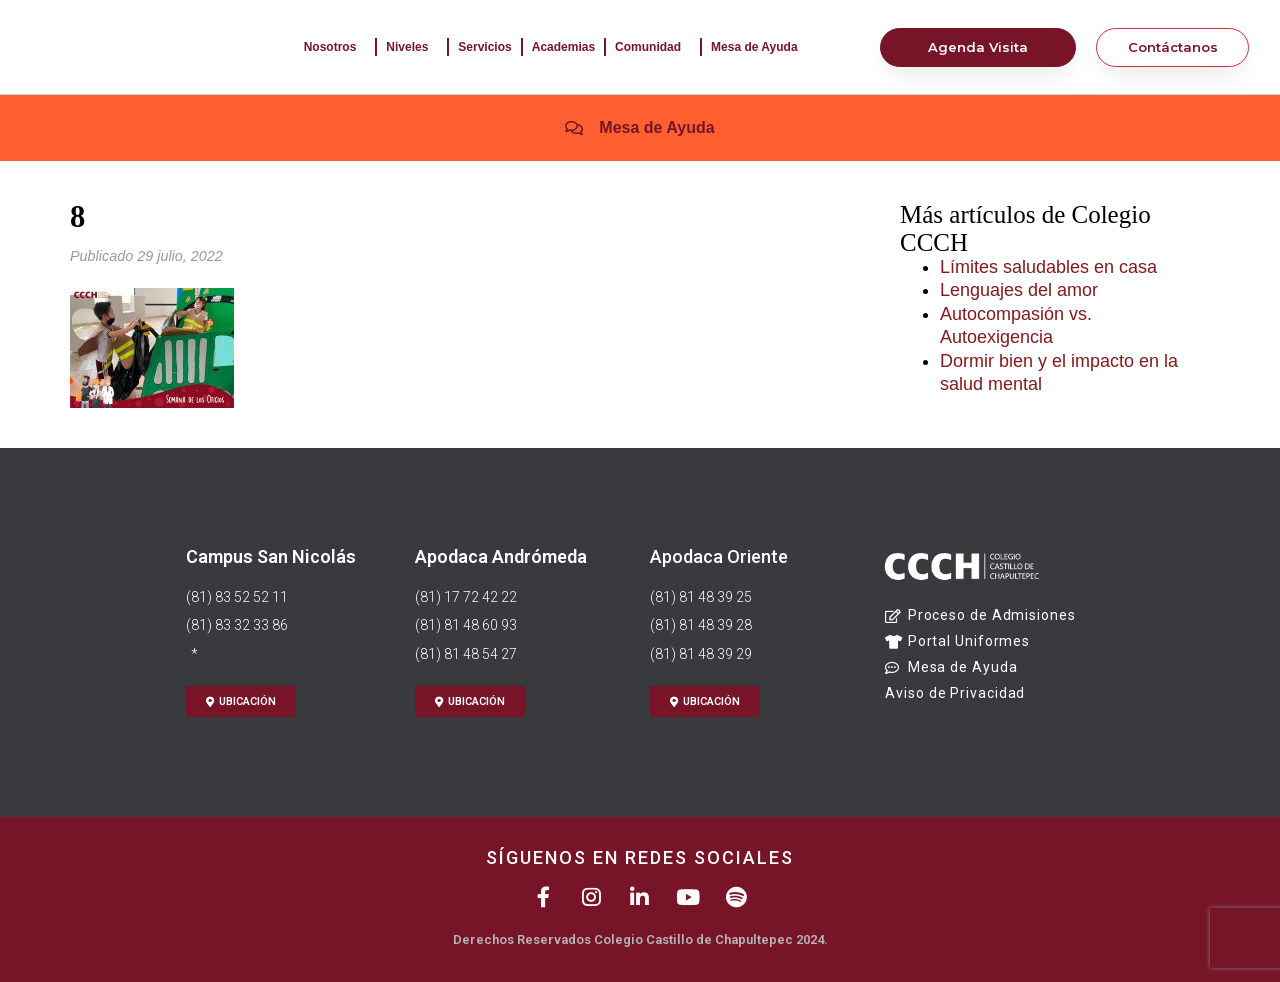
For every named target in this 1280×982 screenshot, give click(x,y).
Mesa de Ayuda (759, 47)
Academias (563, 47)
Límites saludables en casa (1048, 267)
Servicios (484, 47)
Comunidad (653, 47)
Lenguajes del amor (1019, 290)
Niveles (412, 47)
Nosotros (335, 47)
